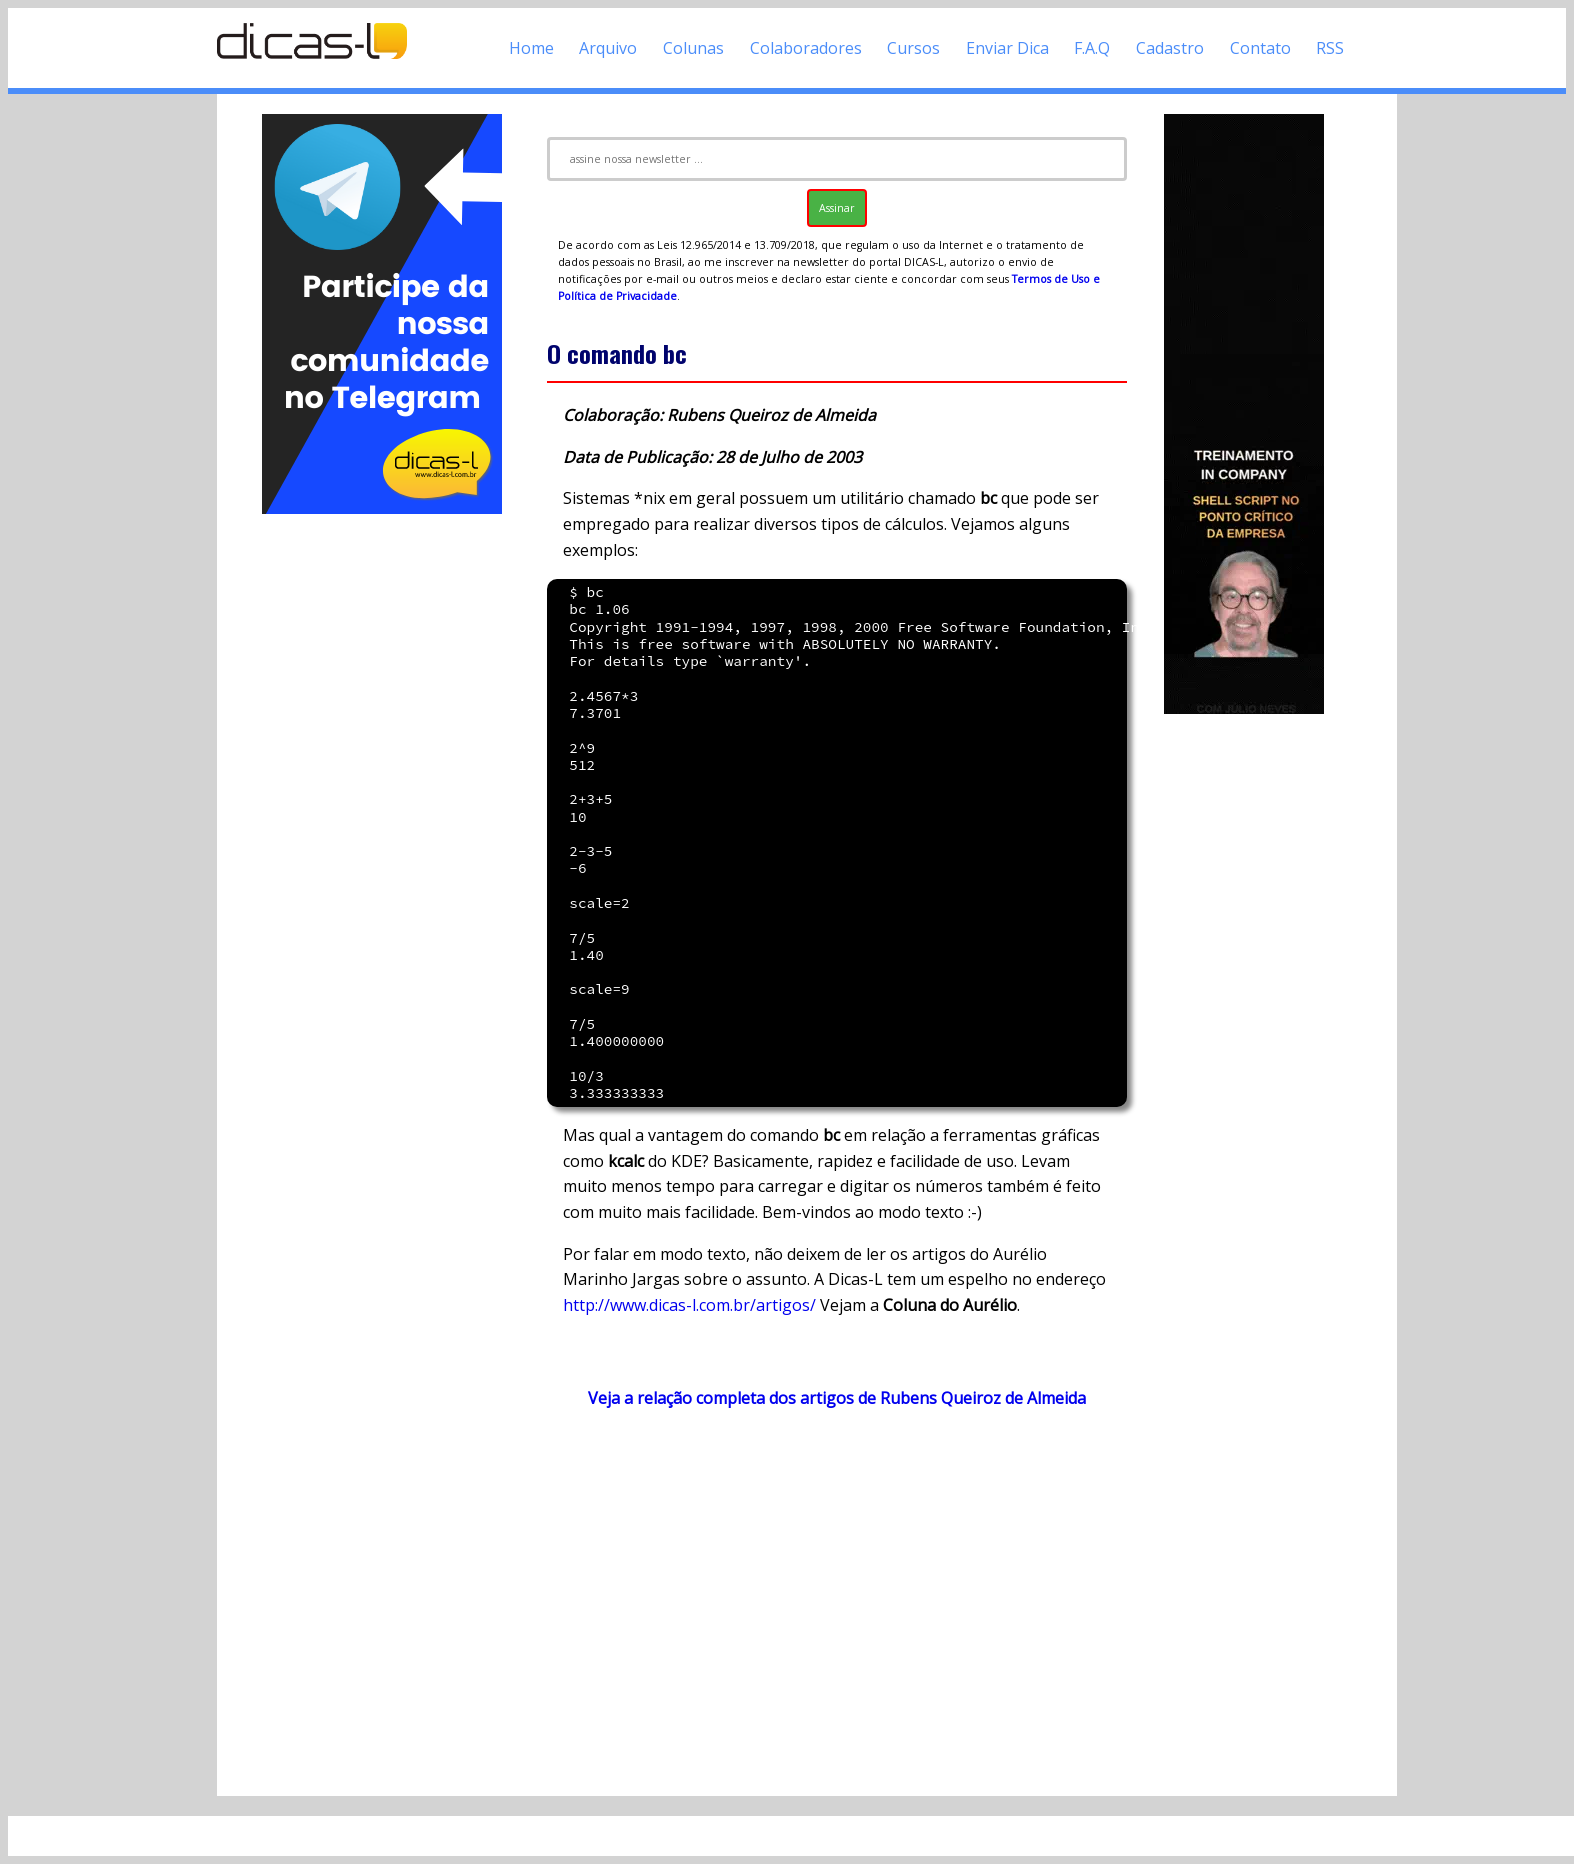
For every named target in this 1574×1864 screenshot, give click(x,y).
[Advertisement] (382, 818)
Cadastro (1170, 48)
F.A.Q (1092, 48)
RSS (1330, 48)
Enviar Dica (1007, 48)
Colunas (693, 48)
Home (531, 48)
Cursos (913, 48)
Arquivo (608, 48)
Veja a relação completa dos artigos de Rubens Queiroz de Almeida (837, 1398)
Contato (1260, 48)
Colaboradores (806, 48)
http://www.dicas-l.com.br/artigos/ (689, 1305)
